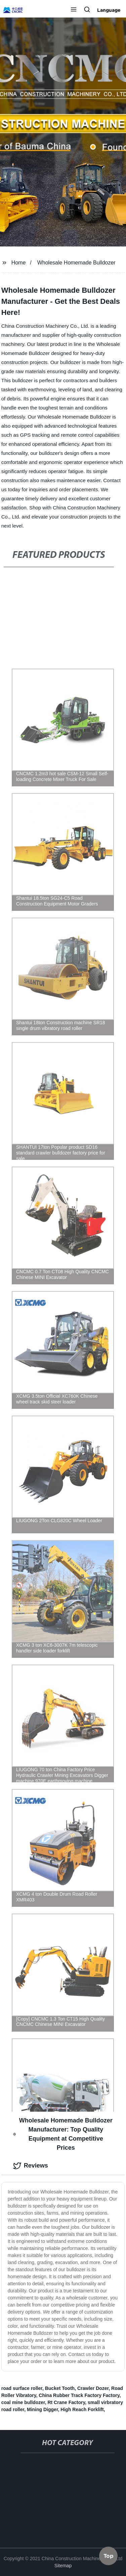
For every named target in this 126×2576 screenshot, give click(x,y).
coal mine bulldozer (23, 2402)
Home (18, 262)
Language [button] (109, 10)
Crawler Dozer (93, 2388)
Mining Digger (42, 2409)
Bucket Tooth (60, 2388)
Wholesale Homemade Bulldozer (76, 262)
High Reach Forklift (81, 2409)
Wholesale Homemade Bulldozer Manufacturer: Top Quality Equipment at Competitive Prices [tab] (63, 2134)
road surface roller (21, 2388)
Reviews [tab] (30, 2166)
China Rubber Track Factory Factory (79, 2395)
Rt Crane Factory (66, 2402)
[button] (74, 10)
